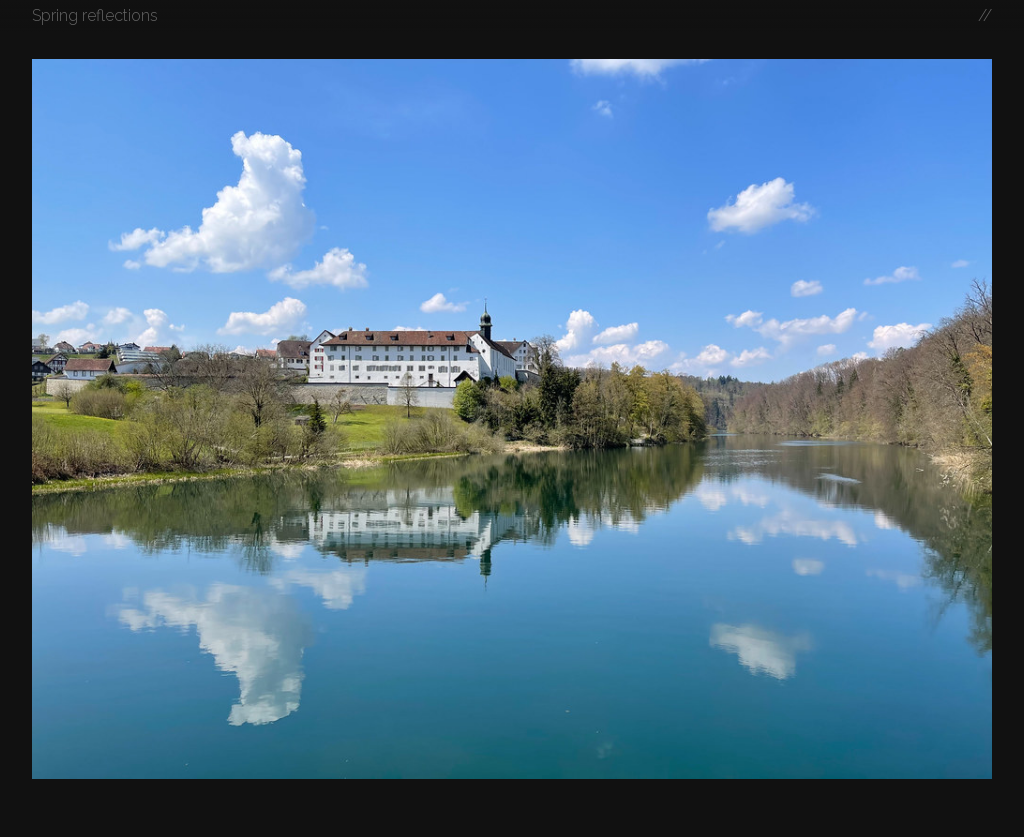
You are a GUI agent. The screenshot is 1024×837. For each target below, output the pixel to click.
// (985, 15)
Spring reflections (95, 15)
